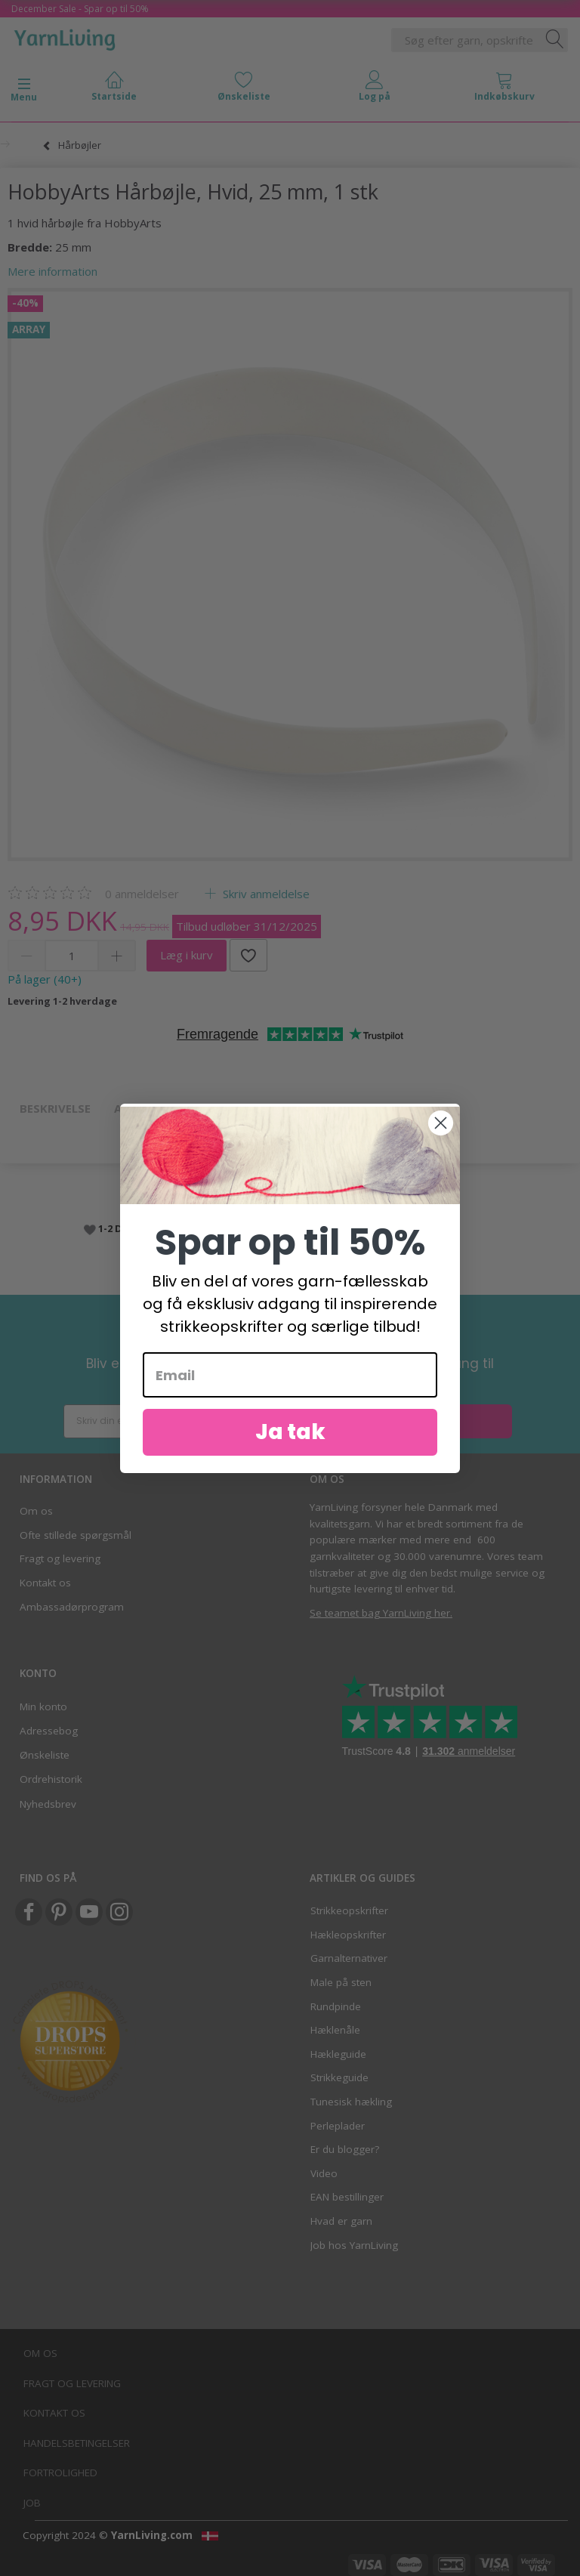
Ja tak (290, 1441)
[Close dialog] (440, 1131)
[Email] (290, 1384)
